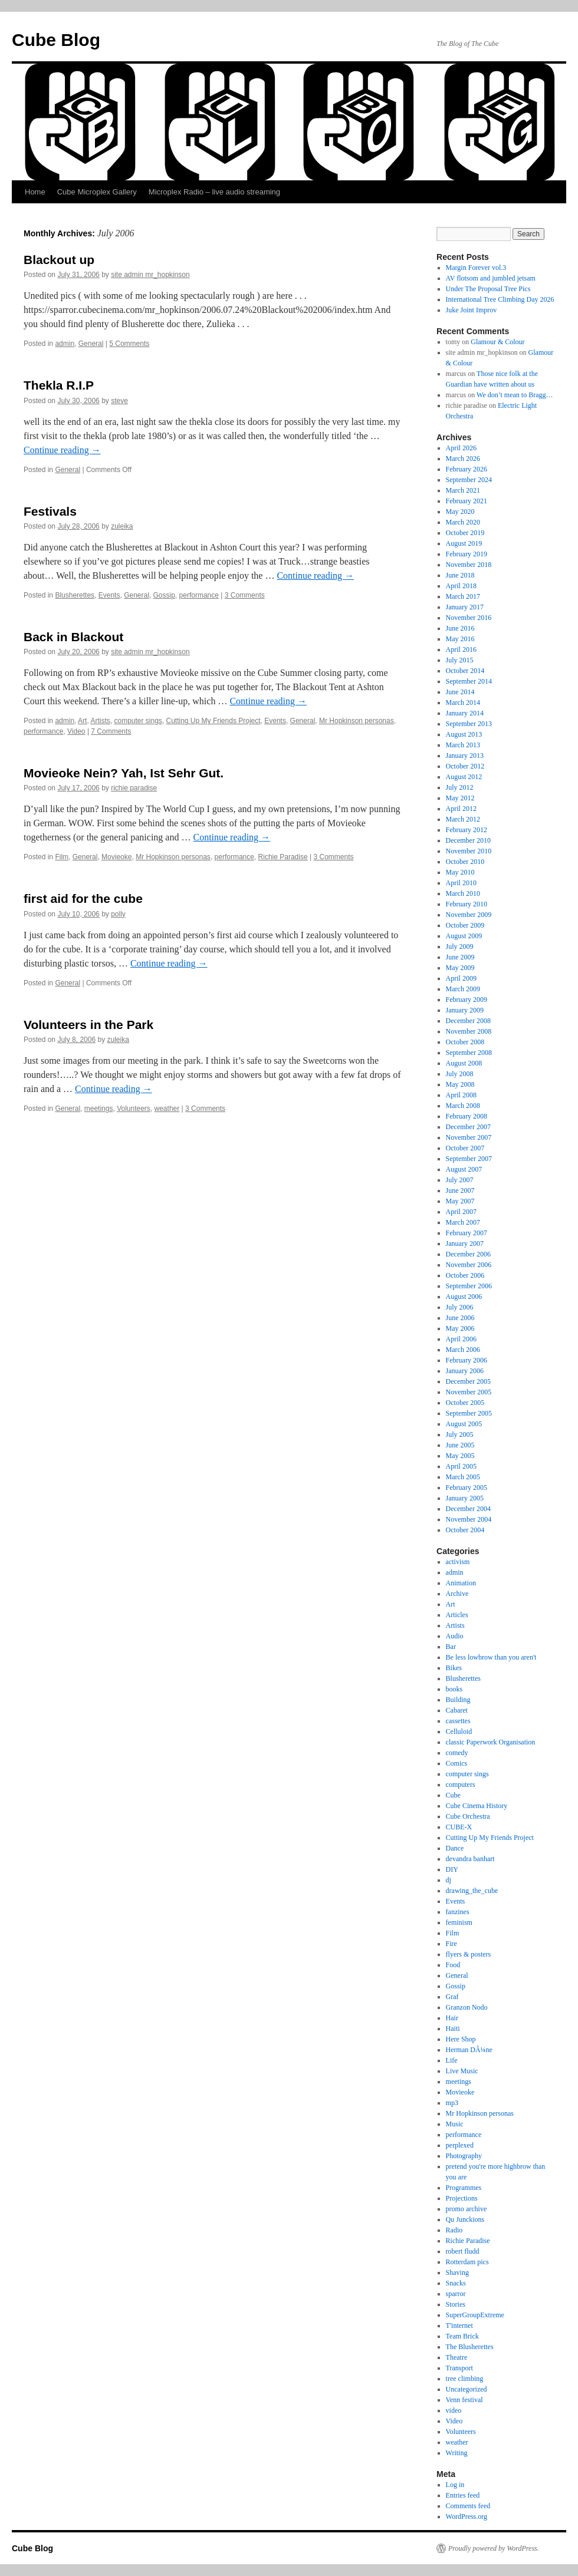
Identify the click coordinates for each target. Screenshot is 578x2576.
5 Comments (129, 343)
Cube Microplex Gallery (97, 191)
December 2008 (468, 1021)
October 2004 (465, 1530)
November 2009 (469, 915)
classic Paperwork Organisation (491, 1742)
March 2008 (463, 1105)
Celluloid (459, 1731)
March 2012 (463, 819)
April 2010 (461, 883)
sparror (456, 2294)
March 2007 (463, 1222)
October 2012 (465, 766)
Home (35, 191)
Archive (457, 1593)
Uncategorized (466, 2389)
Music (455, 2124)
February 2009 (466, 999)
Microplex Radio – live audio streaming (214, 191)
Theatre (457, 2357)
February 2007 (466, 1233)
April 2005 (461, 1466)
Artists (100, 721)
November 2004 (469, 1519)
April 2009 (461, 978)
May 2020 (460, 511)
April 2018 (461, 586)
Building (458, 1700)
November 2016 (469, 618)
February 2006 (466, 1360)
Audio (455, 1636)
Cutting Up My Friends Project (213, 721)
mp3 (452, 2103)
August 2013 (464, 734)
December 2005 (468, 1381)
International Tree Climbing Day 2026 (500, 299)
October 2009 (465, 925)
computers (460, 1784)
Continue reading (62, 450)
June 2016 (460, 628)
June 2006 (460, 1318)
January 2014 (465, 713)
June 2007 (460, 1190)
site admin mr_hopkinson (150, 275)
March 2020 (463, 522)
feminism (459, 1922)
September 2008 (469, 1052)
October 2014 (465, 671)
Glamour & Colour (497, 342)
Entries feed (463, 2495)
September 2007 (469, 1159)
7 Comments (111, 731)
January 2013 (465, 755)
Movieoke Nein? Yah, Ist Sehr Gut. (124, 773)
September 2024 (469, 480)
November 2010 (469, 851)
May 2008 (460, 1084)
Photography (464, 2156)
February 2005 (466, 1487)
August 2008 (464, 1063)
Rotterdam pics (467, 2262)
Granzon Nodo (467, 2007)
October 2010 (465, 861)
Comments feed (468, 2506)
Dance (455, 1848)
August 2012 (464, 777)
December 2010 (468, 840)
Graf (452, 1997)
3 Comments (245, 595)
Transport (459, 2368)
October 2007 (465, 1148)
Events (109, 595)
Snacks (456, 2283)
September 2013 (469, 724)
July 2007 (460, 1180)
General (91, 343)
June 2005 (460, 1445)
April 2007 (461, 1212)
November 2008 (469, 1031)
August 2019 (464, 543)
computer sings (138, 721)
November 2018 (469, 564)
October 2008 (465, 1042)
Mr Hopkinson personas (356, 721)
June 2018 (460, 575)
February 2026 (466, 469)
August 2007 (464, 1169)
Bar (451, 1646)
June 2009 (460, 957)
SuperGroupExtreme (475, 2315)
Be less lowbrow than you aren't (491, 1657)
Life (452, 2060)
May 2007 (460, 1201)
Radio (454, 2230)
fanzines (457, 1912)
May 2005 (460, 1456)
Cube (453, 1795)
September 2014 (469, 681)
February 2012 (466, 830)
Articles (457, 1615)
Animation (461, 1583)
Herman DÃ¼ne (469, 2050)
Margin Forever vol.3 (476, 267)
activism (458, 1562)
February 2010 (466, 904)
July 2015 (460, 660)
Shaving (457, 2272)
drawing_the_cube (472, 1890)
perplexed (460, 2145)
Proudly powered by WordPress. (493, 2548)
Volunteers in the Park (88, 1024)
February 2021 (466, 501)
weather (167, 1108)
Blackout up (59, 259)
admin (64, 343)
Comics (457, 1763)
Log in (455, 2485)
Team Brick (462, 2336)
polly (118, 914)
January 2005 (465, 1498)
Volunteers (133, 1108)
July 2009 (460, 946)
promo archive (466, 2209)
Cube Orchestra (468, 1816)
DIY (452, 1869)
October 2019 (465, 533)
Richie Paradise (283, 857)
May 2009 (460, 968)
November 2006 (469, 1265)
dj (448, 1880)
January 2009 (465, 1010)
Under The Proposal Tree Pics (488, 289)
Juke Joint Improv (471, 310)
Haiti (453, 2028)
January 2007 (465, 1243)
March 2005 (463, 1477)
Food (453, 1965)
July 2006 (460, 1307)
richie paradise (134, 788)
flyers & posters (468, 1954)
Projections (462, 2198)
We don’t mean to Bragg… (515, 395)
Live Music (462, 2071)
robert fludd (463, 2251)
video (454, 2410)
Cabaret (457, 1710)
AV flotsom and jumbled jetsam (491, 278)
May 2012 (460, 798)
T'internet (459, 2325)
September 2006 (469, 1286)
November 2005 (469, 1392)
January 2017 (465, 607)
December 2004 (468, 1509)
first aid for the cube (83, 898)
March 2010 (463, 893)
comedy (457, 1753)
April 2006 (461, 1339)
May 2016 (460, 639)
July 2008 (460, 1074)
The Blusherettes (470, 2347)
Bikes (454, 1668)
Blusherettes (74, 595)
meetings (98, 1108)
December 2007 (468, 1127)
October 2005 (465, 1403)
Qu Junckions (465, 2219)
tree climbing (465, 2378)
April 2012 (461, 808)
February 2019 (466, 554)
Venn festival (464, 2400)
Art (82, 721)
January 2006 (465, 1371)
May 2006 (460, 1328)
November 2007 (469, 1137)
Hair (452, 2018)
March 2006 (463, 1349)
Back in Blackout (73, 637)
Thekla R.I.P (59, 385)
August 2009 (464, 936)
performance (199, 595)
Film (61, 857)
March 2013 (463, 745)
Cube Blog (56, 40)
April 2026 (461, 448)
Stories (455, 2304)
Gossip (164, 595)
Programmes (464, 2188)
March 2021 (463, 490)
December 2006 (468, 1254)
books (454, 1689)
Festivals (50, 511)
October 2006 (465, 1275)
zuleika (122, 526)
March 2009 (463, 989)
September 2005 (469, 1413)
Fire (451, 1944)
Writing (457, 2453)
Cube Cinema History (477, 1806)
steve (119, 401)
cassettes (458, 1721)
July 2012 (460, 787)
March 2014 (463, 702)
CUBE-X (459, 1827)
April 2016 (461, 649)
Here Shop (461, 2039)
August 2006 (464, 1296)
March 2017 (463, 596)
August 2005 (464, 1424)
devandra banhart (470, 1859)
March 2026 (463, 458)
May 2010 (460, 872)
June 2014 (460, 692)
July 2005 (460, 1434)
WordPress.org (466, 2516)
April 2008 (461, 1095)
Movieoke (116, 857)
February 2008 (466, 1116)
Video (76, 731)
